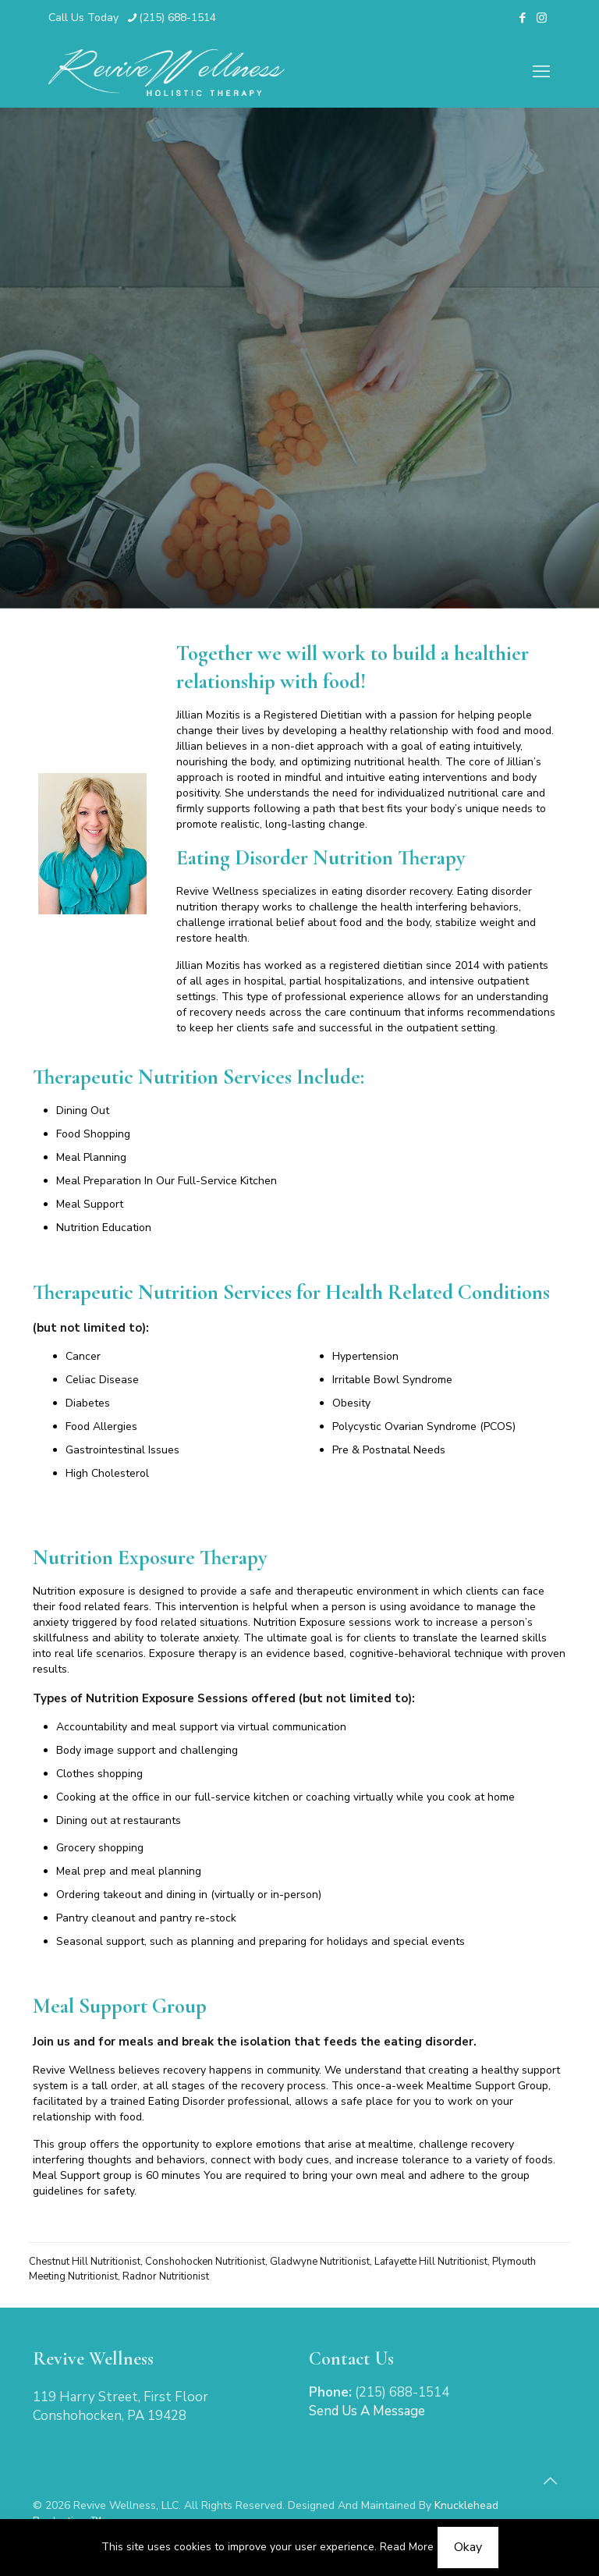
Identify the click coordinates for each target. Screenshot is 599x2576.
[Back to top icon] (549, 2481)
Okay (468, 2547)
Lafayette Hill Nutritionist (430, 2262)
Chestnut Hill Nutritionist (84, 2262)
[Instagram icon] (542, 18)
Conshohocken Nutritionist (205, 2262)
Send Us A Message (367, 2411)
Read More (407, 2546)
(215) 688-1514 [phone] (177, 17)
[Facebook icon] (522, 18)
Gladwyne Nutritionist (320, 2262)
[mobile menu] (541, 72)
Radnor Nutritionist (165, 2276)
